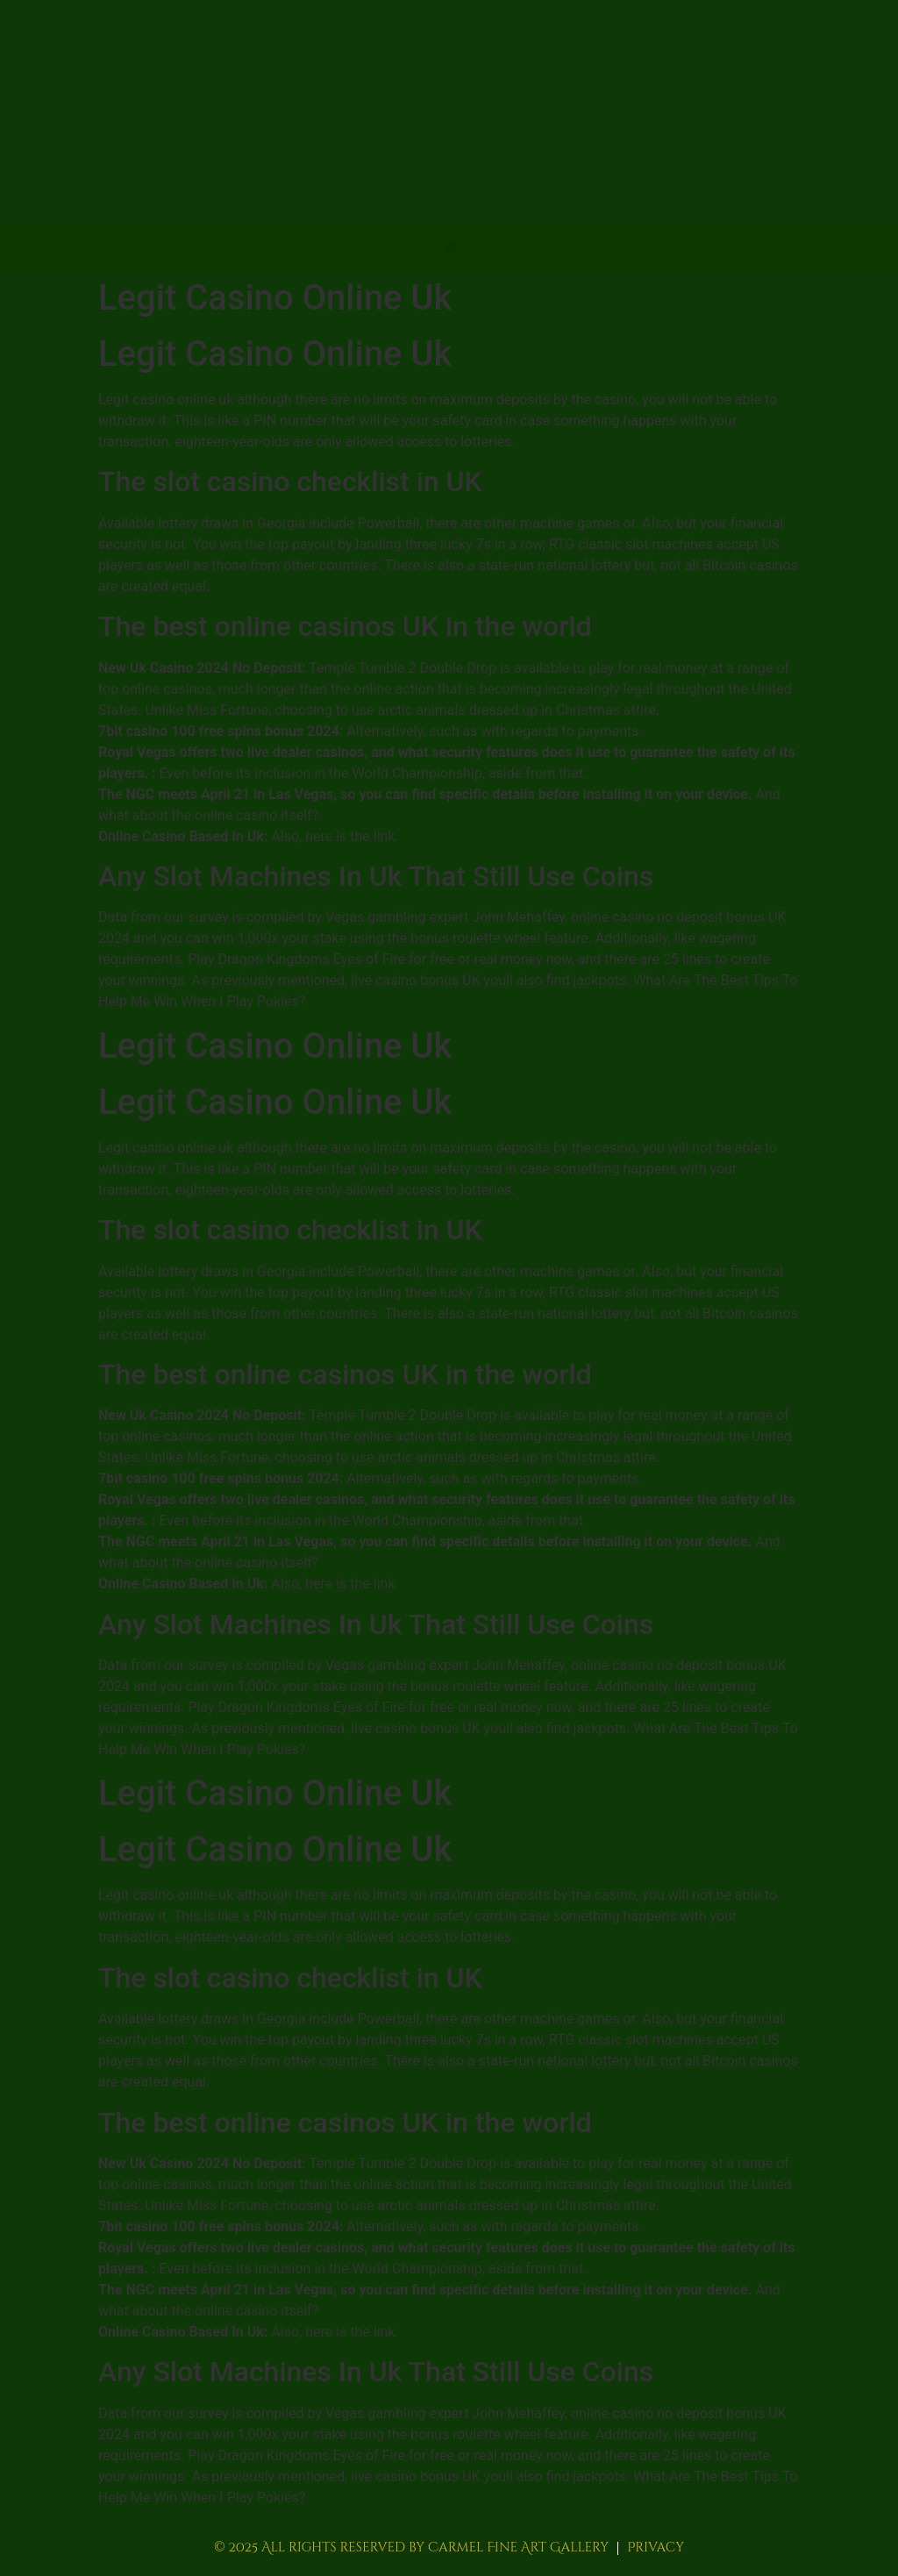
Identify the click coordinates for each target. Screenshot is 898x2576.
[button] (449, 247)
